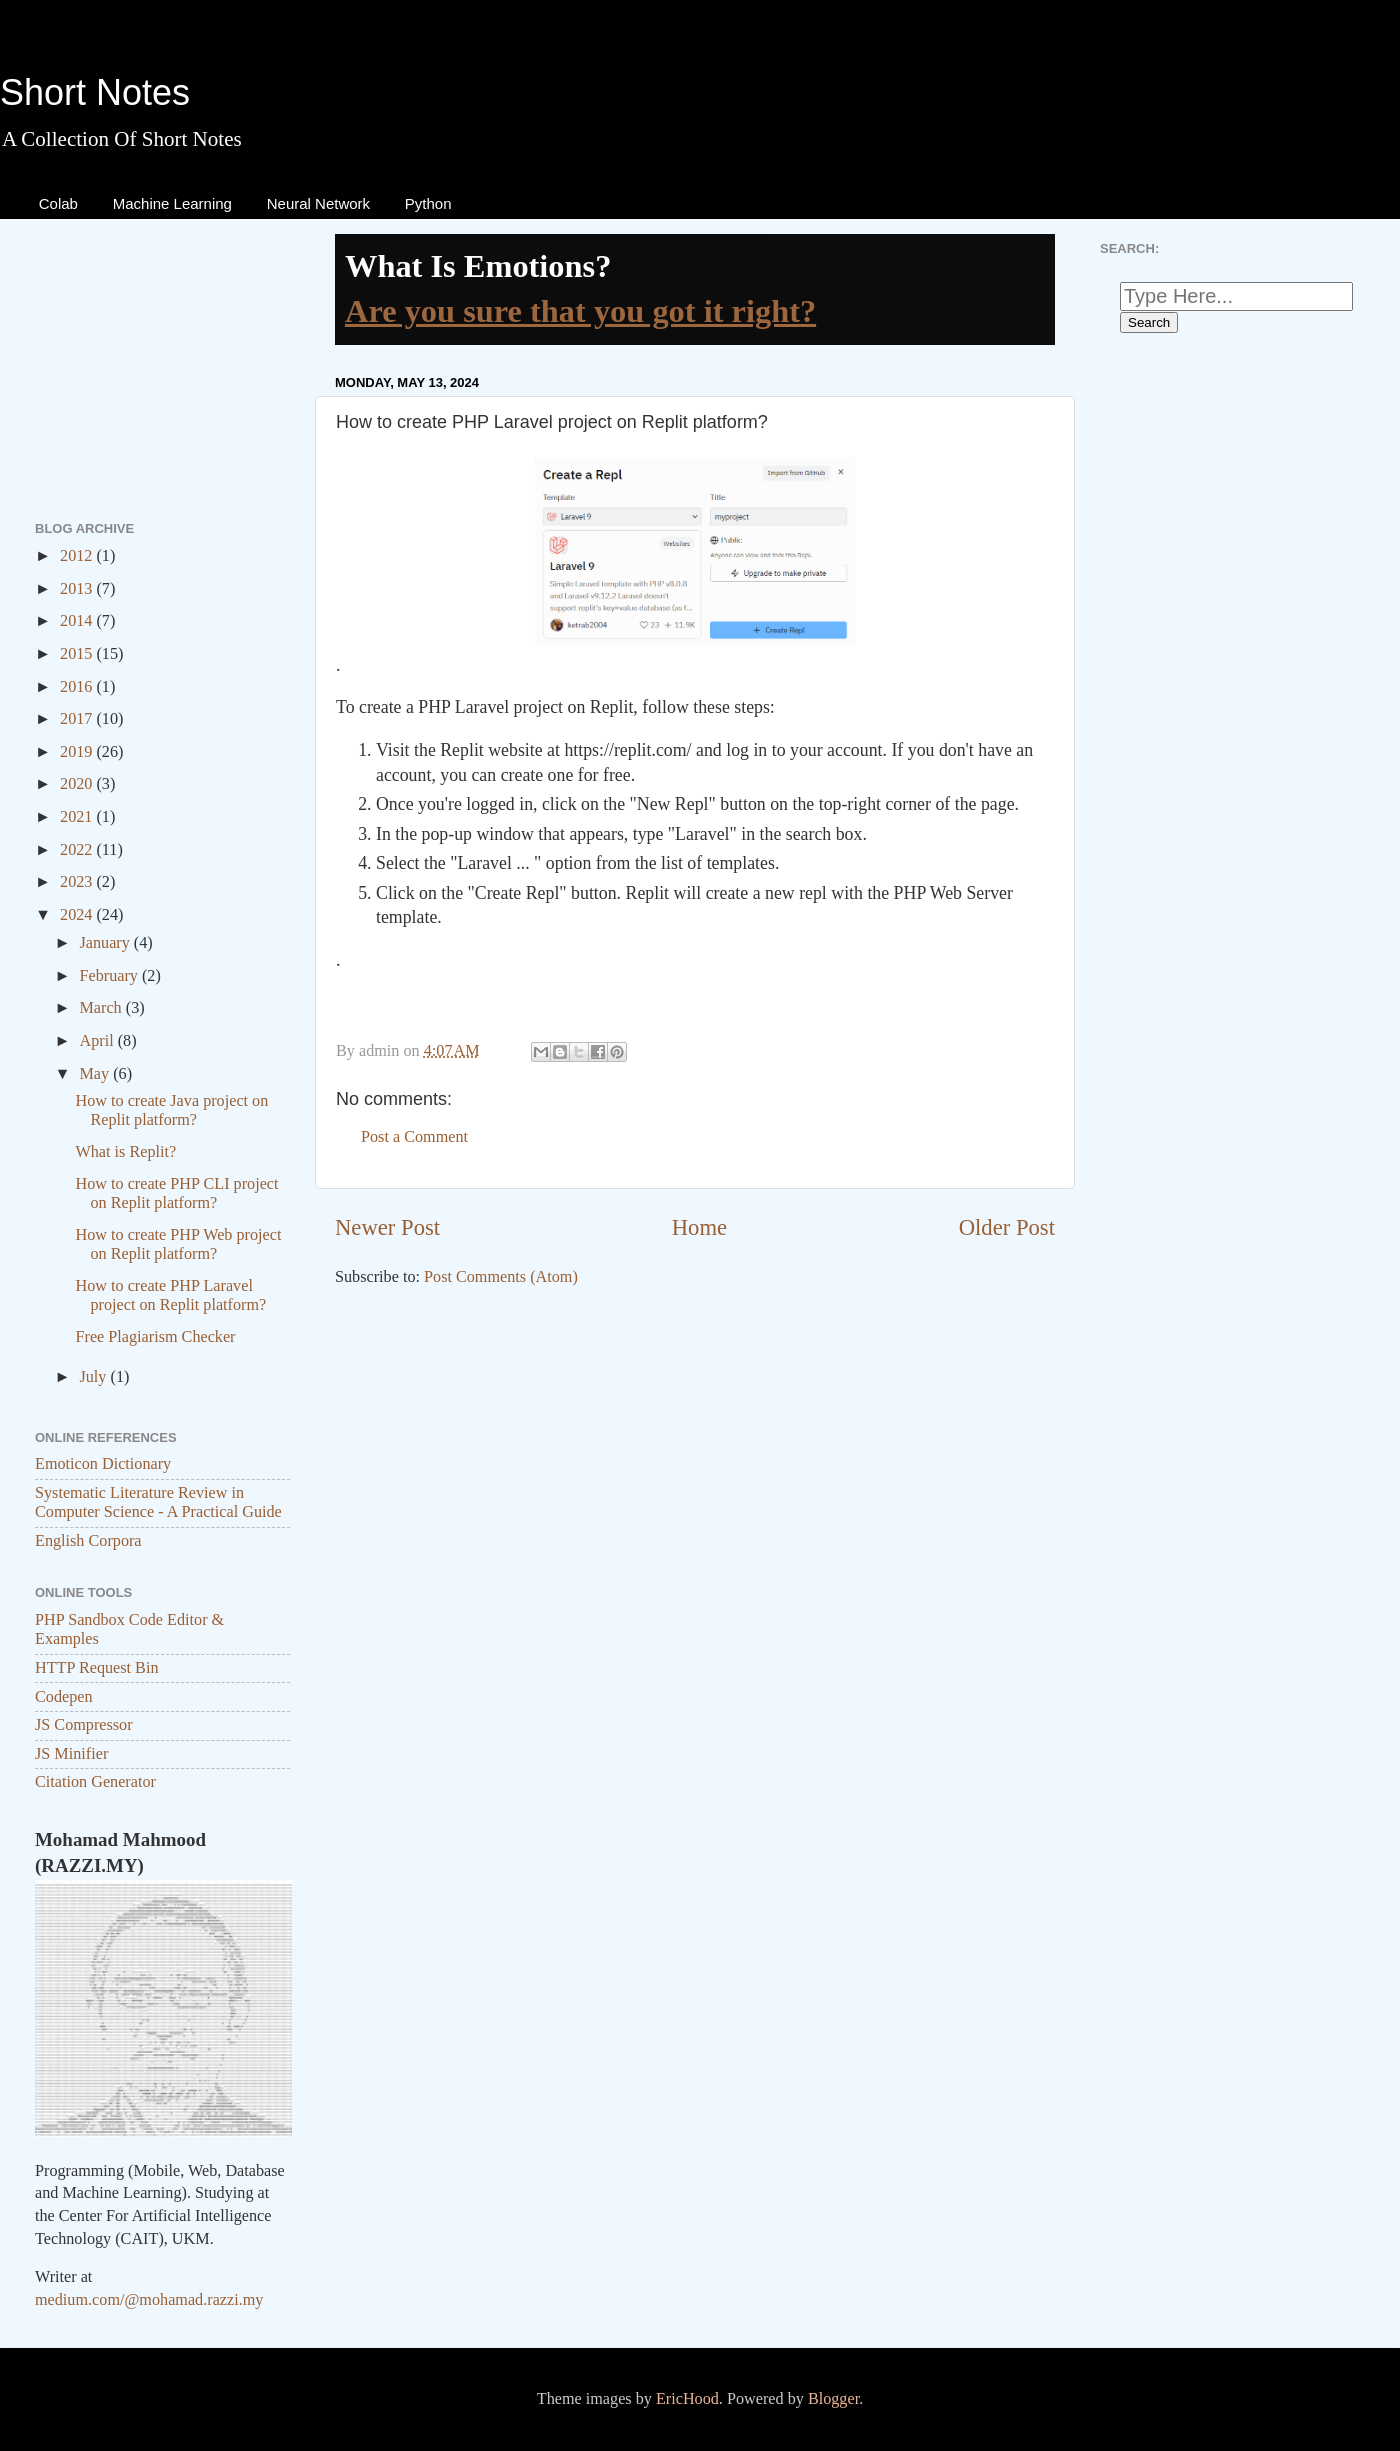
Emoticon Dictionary (103, 1464)
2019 (78, 752)
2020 (78, 784)
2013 (78, 589)
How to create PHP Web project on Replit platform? (178, 1244)
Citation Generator (95, 1782)
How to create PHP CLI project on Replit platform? (176, 1193)
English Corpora (88, 1541)
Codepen (64, 1697)
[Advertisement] (695, 1459)
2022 (78, 850)
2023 (78, 882)
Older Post (1007, 1227)
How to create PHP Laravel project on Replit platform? (170, 1295)
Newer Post (387, 1227)
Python (428, 203)
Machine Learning (172, 203)
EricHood (687, 2399)
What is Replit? (125, 1152)
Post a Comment (414, 1137)
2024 (78, 915)
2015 (78, 654)
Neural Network (318, 203)
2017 (78, 719)
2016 (78, 687)
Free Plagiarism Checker (155, 1337)
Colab (58, 203)
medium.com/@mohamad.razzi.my (149, 2300)
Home (699, 1227)
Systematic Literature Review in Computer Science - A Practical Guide (158, 1502)
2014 (78, 621)
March (102, 1008)
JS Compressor (84, 1725)
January (106, 943)
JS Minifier (71, 1754)
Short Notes (95, 92)
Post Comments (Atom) (501, 1277)
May (96, 1074)
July (94, 1377)
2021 (78, 817)
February (110, 976)
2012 (78, 556)
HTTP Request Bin (97, 1668)
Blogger (833, 2399)
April (98, 1041)
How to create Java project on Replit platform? (171, 1110)
